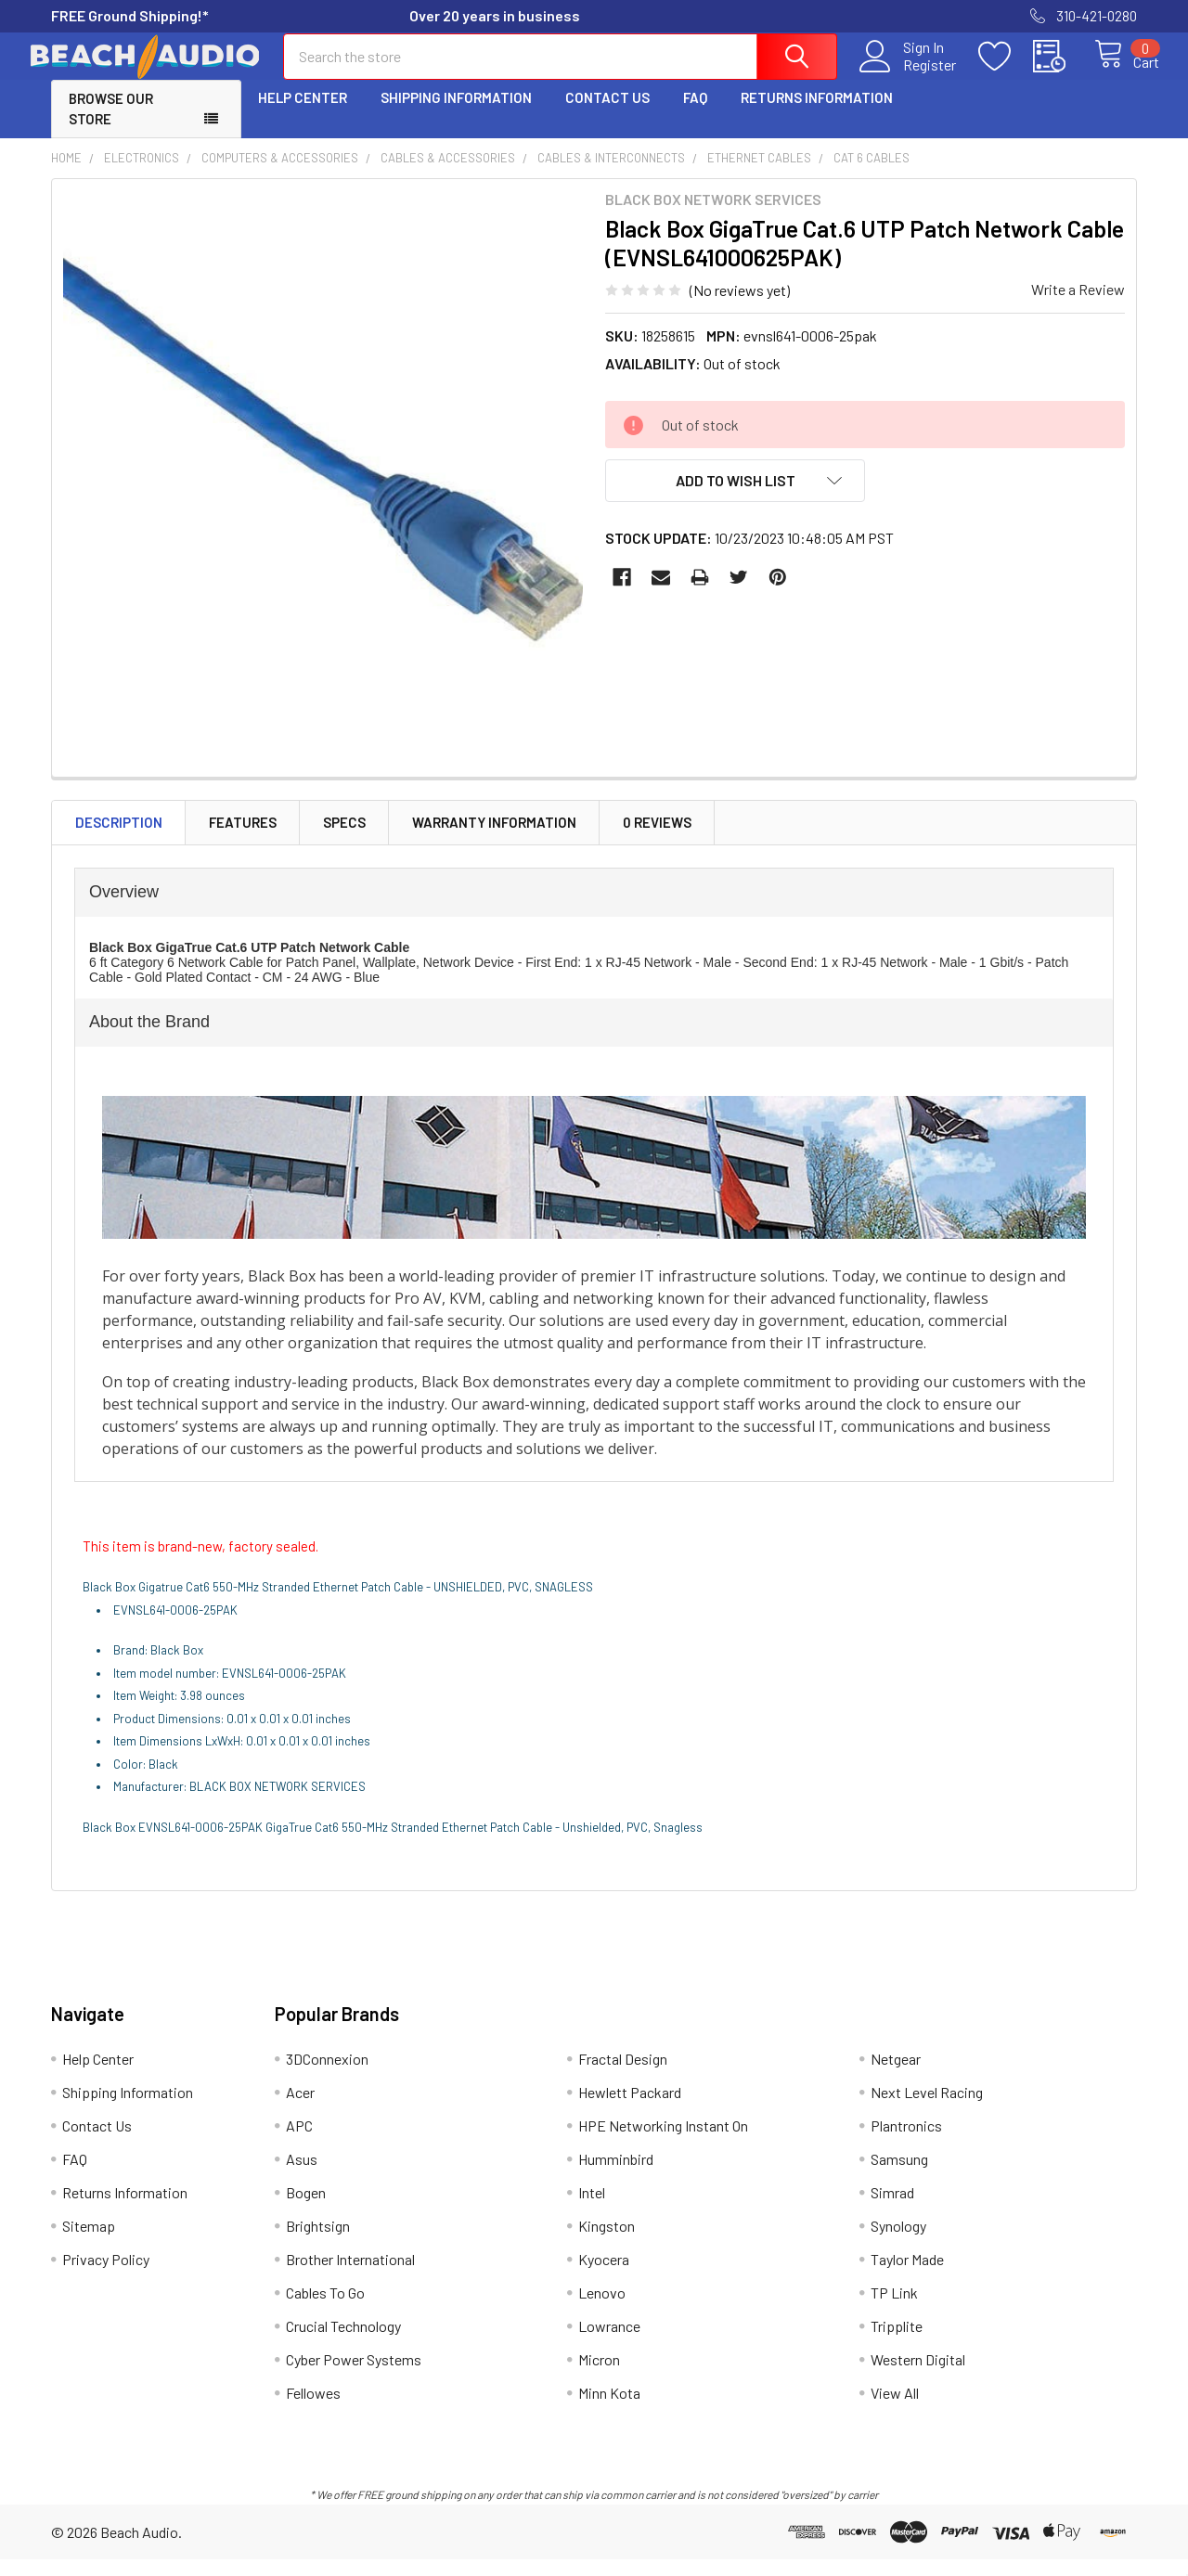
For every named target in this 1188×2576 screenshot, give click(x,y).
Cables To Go (325, 2309)
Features (243, 839)
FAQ (695, 114)
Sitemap (88, 2242)
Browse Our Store (111, 126)
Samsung (899, 2175)
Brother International (350, 2276)
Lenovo (602, 2309)
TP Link (894, 2309)
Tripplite (897, 2342)
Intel (591, 2209)
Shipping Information (456, 114)
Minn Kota (609, 2409)
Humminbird (615, 2175)
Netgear (896, 2075)
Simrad (892, 2209)
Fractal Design (622, 2075)
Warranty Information (494, 839)
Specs (344, 839)
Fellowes (313, 2409)
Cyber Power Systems (353, 2376)
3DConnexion (327, 2075)
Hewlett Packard (629, 2109)
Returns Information (817, 114)
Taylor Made (907, 2276)
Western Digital (918, 2376)
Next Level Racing (927, 2109)
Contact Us (607, 114)
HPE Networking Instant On (663, 2142)
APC (299, 2142)
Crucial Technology (343, 2342)
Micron (599, 2376)
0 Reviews (657, 839)
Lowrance (609, 2342)
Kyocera (603, 2276)
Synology (898, 2242)
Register (909, 75)
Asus (301, 2175)
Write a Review (1078, 306)
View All (895, 2409)
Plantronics (906, 2142)
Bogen (306, 2209)
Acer (300, 2109)
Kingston (606, 2242)
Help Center (302, 114)
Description (118, 839)
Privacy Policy (105, 2276)
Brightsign (318, 2242)
